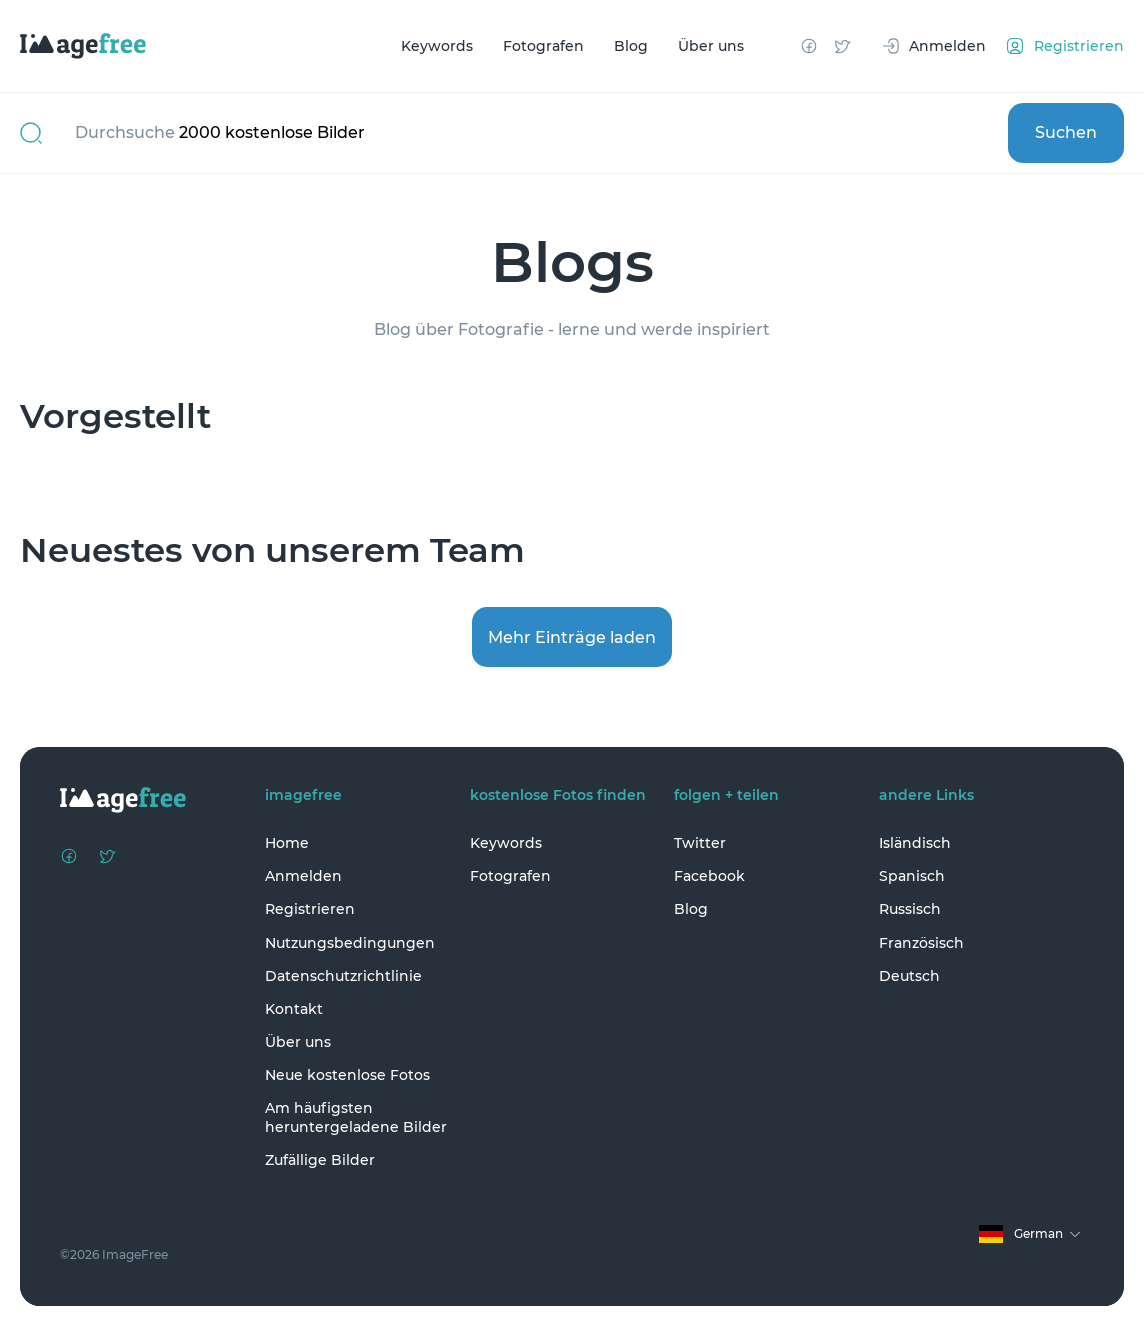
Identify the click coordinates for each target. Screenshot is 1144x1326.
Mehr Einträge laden (572, 637)
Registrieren (310, 909)
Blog (631, 46)
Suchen (1066, 132)
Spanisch (912, 876)
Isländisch (915, 843)
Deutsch (909, 976)
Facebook (709, 876)
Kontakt (294, 1009)
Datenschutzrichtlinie (343, 976)
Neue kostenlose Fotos (347, 1075)
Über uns (711, 46)
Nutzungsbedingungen (350, 943)
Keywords (437, 46)
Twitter (700, 843)
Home (287, 843)
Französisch (921, 943)
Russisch (910, 909)
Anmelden (303, 876)
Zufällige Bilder (320, 1160)
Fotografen (543, 46)
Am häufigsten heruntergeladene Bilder (356, 1117)
